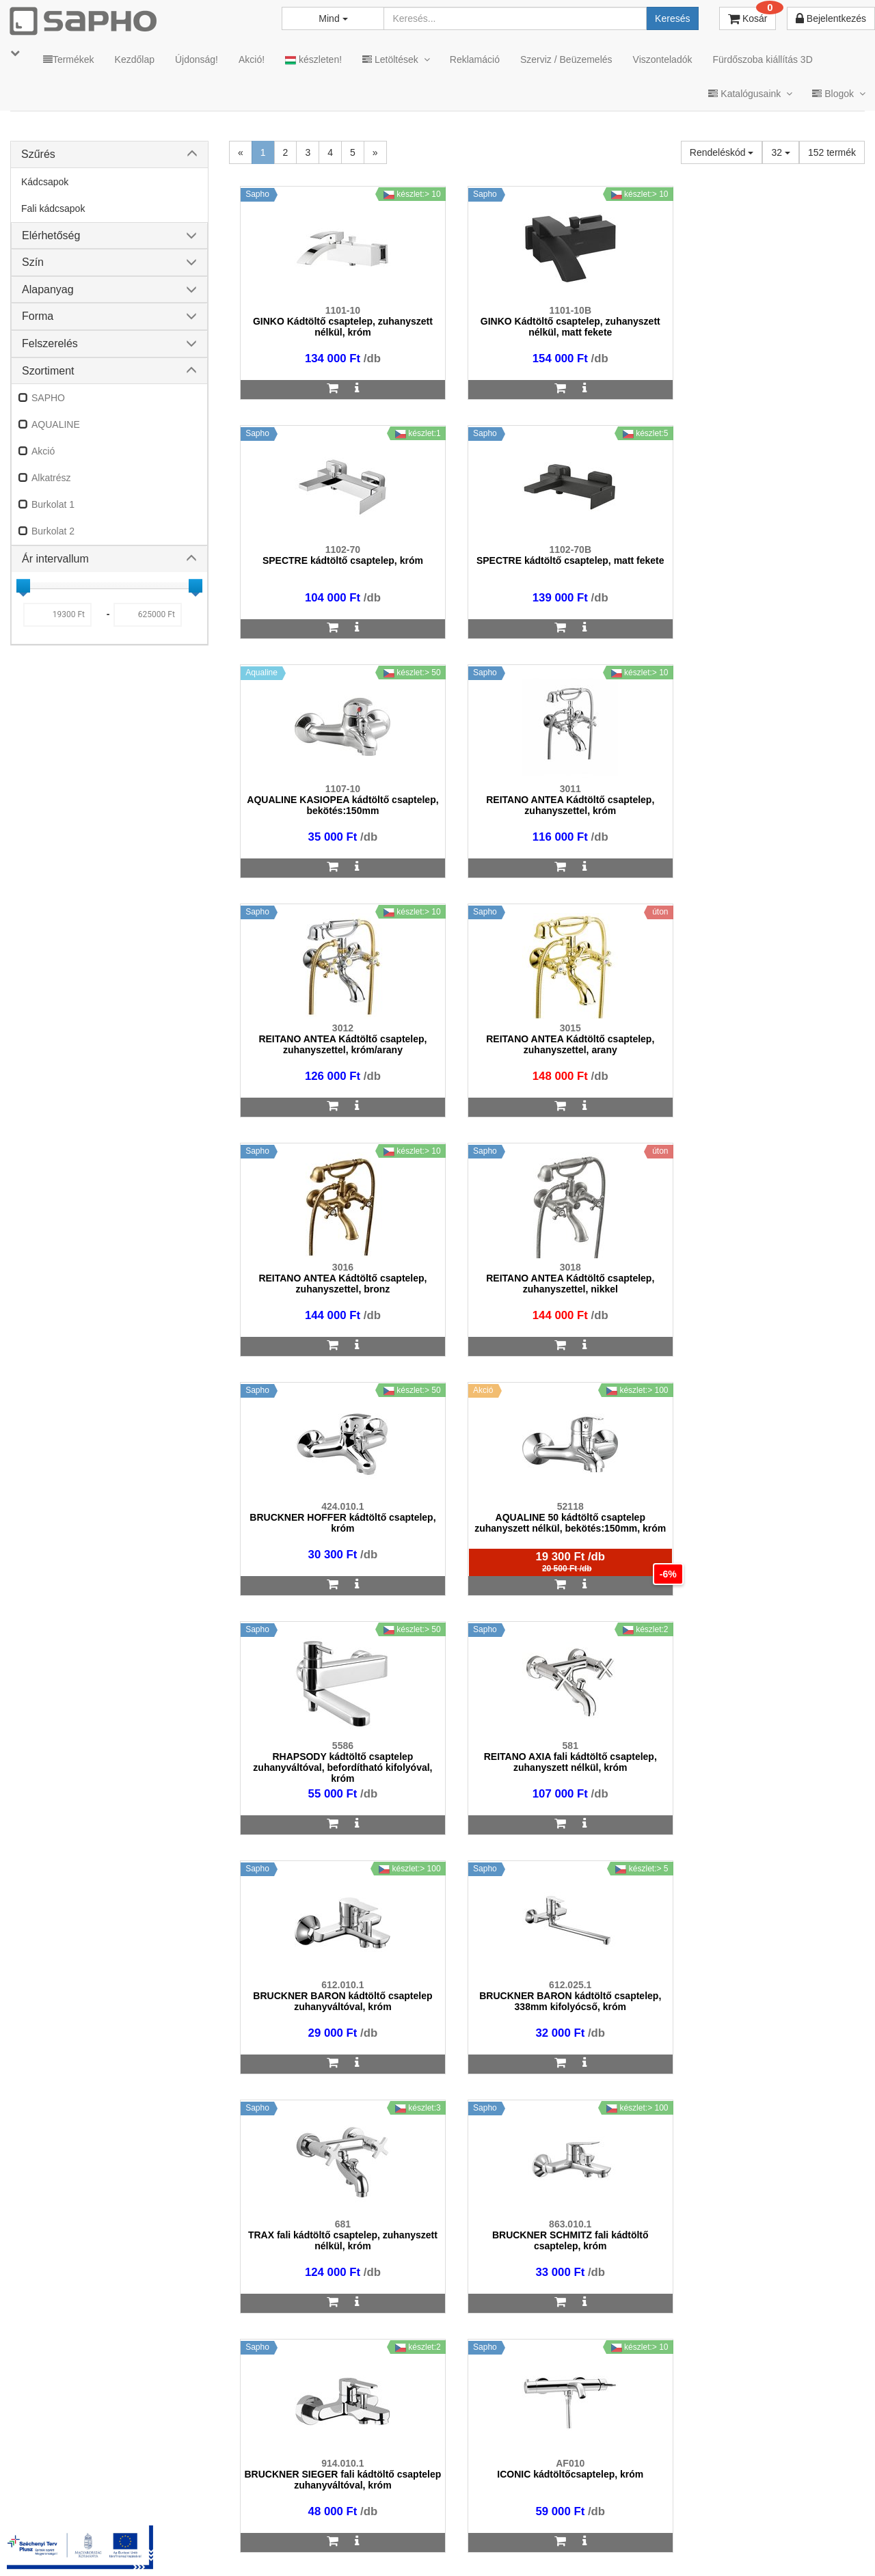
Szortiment (48, 371)
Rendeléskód (722, 152)
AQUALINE (55, 424)
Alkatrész (51, 477)
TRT (248, 2543)
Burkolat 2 (53, 531)
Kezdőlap (134, 59)
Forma (37, 316)
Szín (33, 262)
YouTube (818, 2543)
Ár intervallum (55, 559)
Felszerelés (50, 343)
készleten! (313, 60)
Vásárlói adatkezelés (487, 2543)
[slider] (23, 586)
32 (780, 152)
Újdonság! (196, 59)
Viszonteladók (662, 59)
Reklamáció (475, 59)
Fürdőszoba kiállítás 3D (762, 59)
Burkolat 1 (53, 504)
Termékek (68, 59)
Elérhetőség (51, 235)
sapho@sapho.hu (71, 2489)
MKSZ (291, 2543)
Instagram (581, 2543)
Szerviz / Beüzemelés (566, 59)
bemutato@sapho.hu (370, 2489)
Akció (43, 451)
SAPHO (48, 397)
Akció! (252, 59)
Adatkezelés (396, 2543)
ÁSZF (337, 2543)
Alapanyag (48, 289)
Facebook (661, 2543)
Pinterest (739, 2543)
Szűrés (38, 154)
